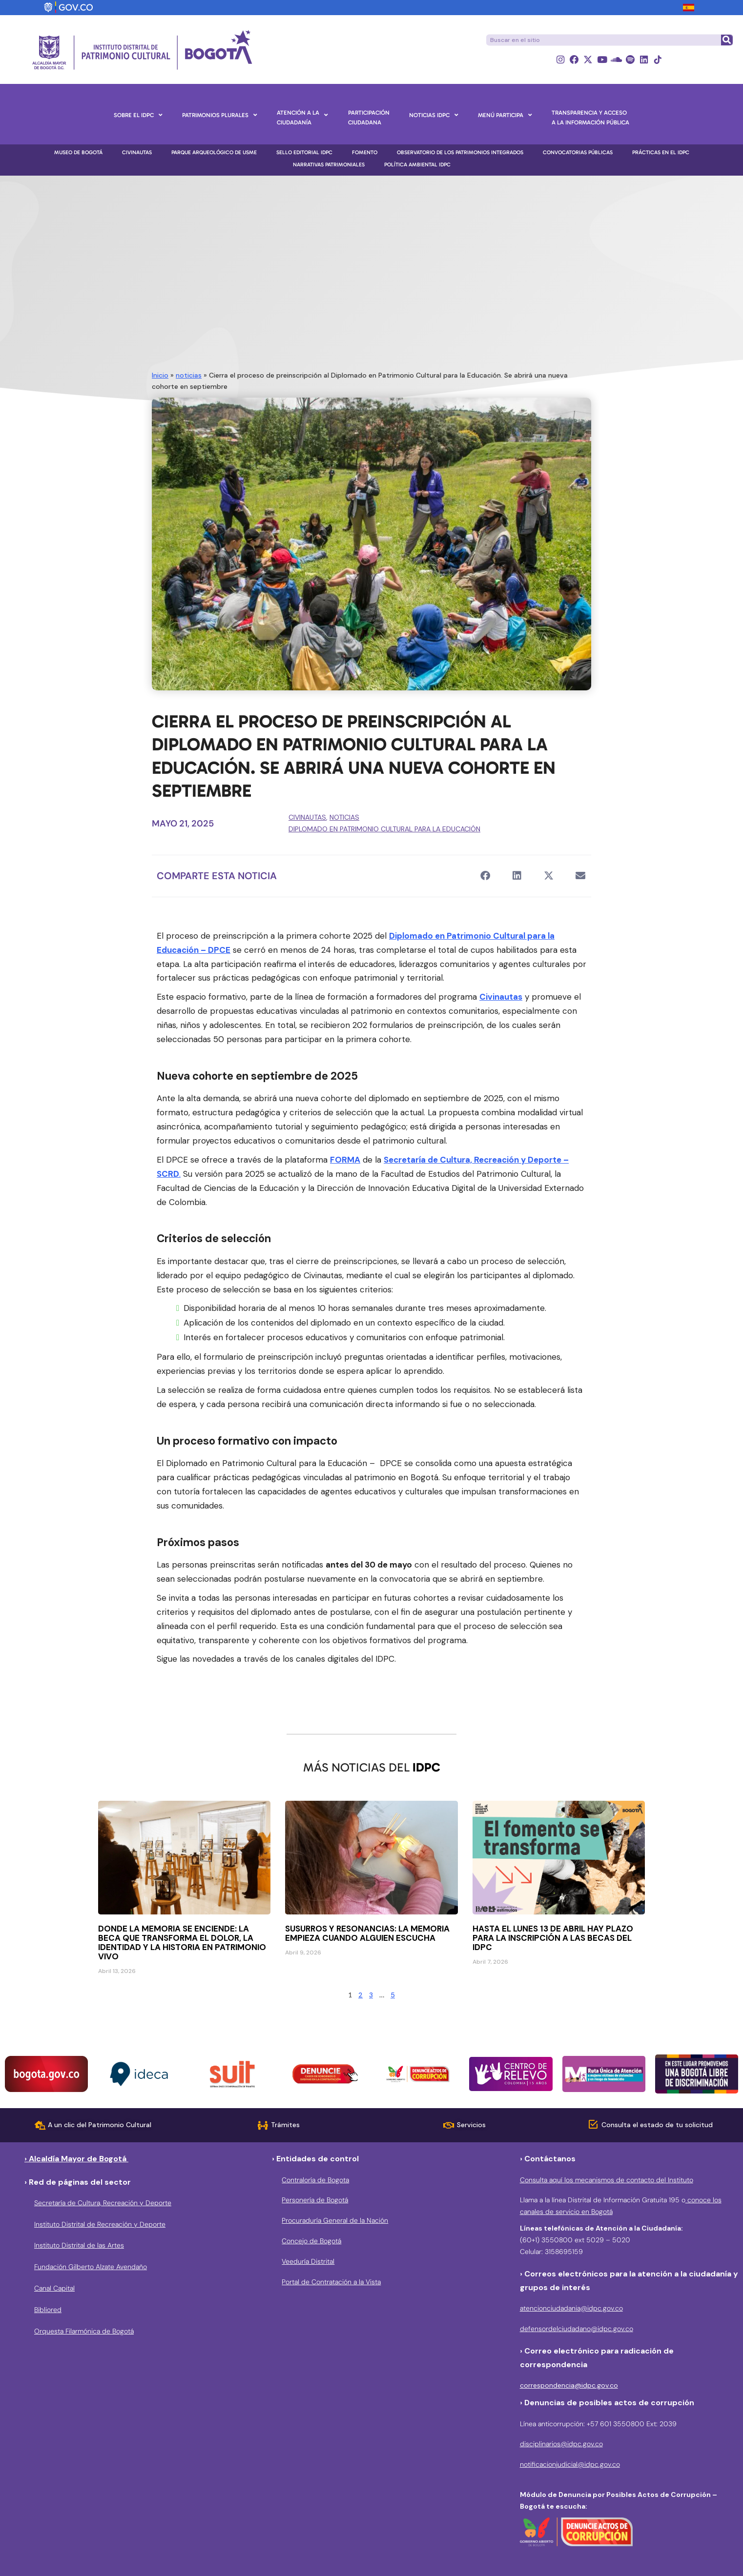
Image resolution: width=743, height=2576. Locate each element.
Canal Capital (54, 2288)
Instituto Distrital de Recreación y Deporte (99, 2224)
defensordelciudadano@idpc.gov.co (576, 2328)
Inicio (160, 375)
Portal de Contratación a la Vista (331, 2281)
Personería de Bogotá (315, 2200)
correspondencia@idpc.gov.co (569, 2385)
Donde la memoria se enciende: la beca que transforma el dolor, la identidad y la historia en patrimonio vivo (182, 1943)
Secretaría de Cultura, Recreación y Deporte (102, 2202)
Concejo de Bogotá (311, 2240)
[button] (485, 876)
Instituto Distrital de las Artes (79, 2245)
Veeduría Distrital (308, 2261)
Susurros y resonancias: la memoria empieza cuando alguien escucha (367, 1934)
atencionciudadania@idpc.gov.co (571, 2308)
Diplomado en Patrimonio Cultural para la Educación (384, 829)
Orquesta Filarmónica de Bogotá (84, 2331)
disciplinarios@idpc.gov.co (561, 2444)
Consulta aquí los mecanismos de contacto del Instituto (606, 2179)
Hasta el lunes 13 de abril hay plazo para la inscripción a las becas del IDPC (553, 1938)
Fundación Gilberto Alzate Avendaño (90, 2266)
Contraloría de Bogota (315, 2179)
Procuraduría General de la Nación (335, 2220)
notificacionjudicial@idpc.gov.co (570, 2464)
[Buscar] (726, 40)
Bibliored (48, 2309)
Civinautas (307, 817)
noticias (189, 375)
